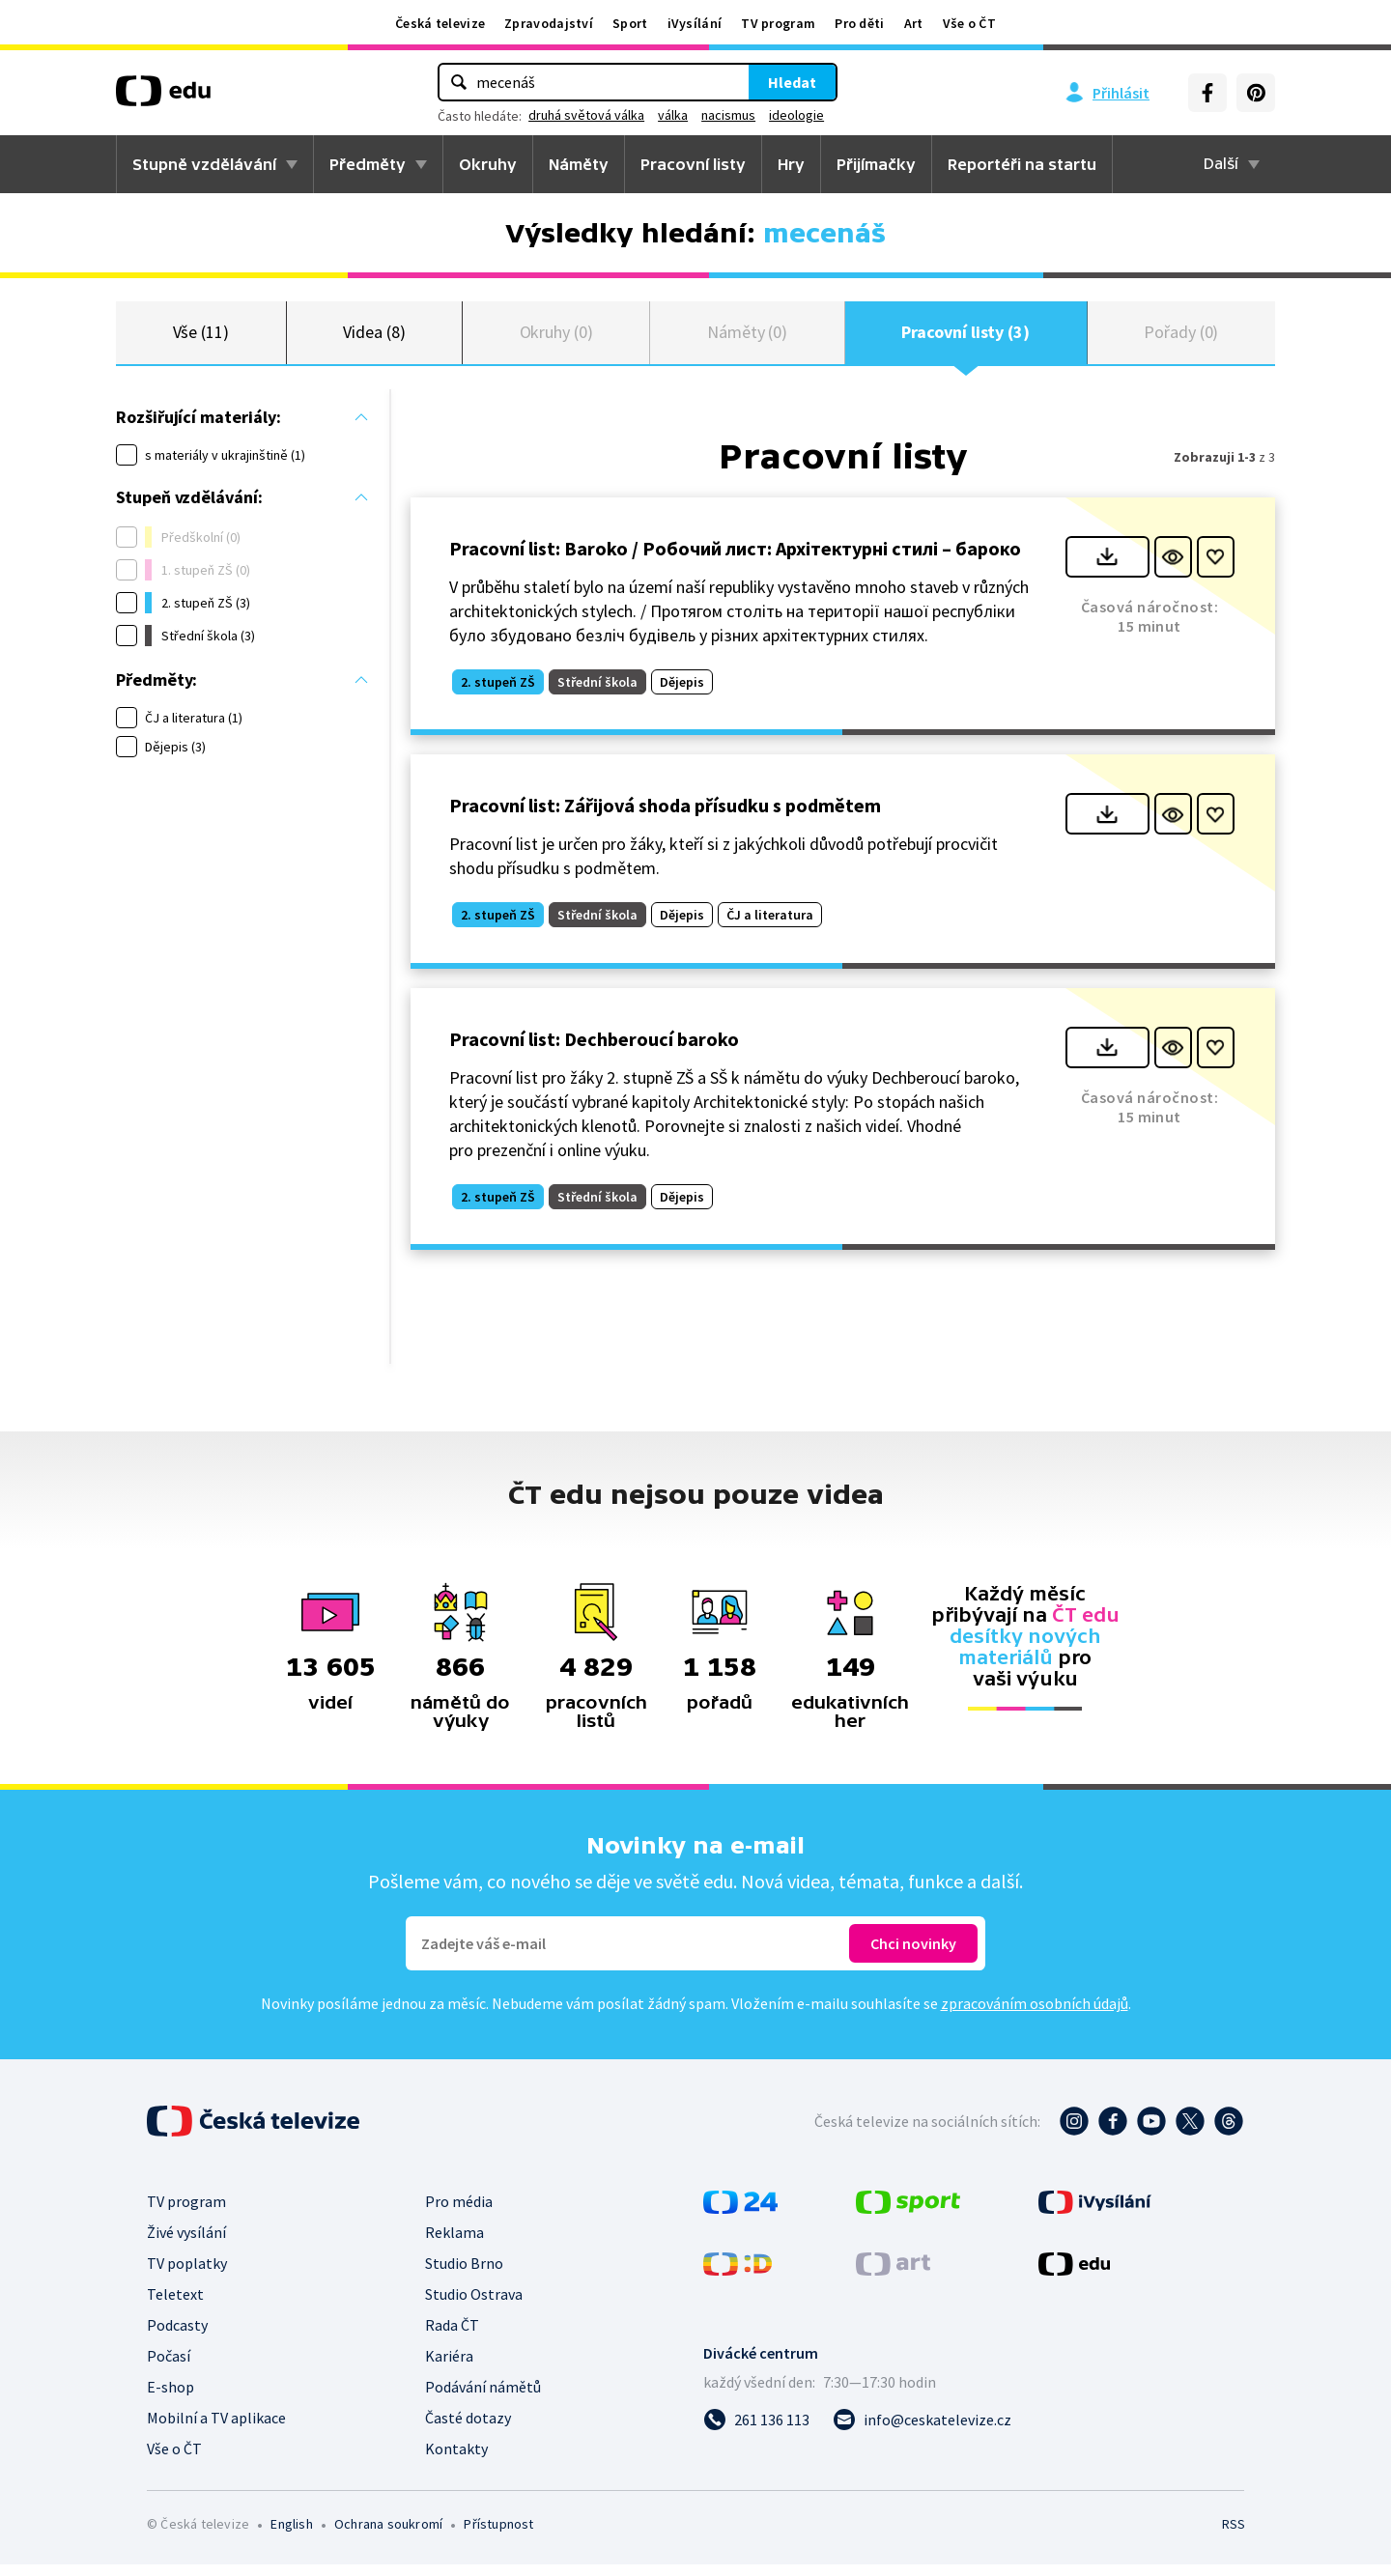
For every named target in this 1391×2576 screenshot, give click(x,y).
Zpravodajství (548, 23)
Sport (630, 23)
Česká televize (440, 23)
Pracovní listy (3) (965, 337)
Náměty (579, 164)
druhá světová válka (586, 115)
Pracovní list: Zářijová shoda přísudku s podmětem (665, 817)
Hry (791, 164)
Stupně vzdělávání (204, 164)
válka (673, 115)
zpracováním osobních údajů (1034, 2014)
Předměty (367, 164)
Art (913, 23)
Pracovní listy (693, 164)
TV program (778, 23)
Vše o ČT (969, 23)
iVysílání (695, 23)
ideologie (796, 115)
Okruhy (488, 164)
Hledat (792, 82)
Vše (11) (201, 337)
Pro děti (859, 23)
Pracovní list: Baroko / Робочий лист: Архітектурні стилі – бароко (735, 559)
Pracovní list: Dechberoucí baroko (594, 1049)
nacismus (728, 115)
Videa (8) (374, 337)
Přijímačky (876, 164)
